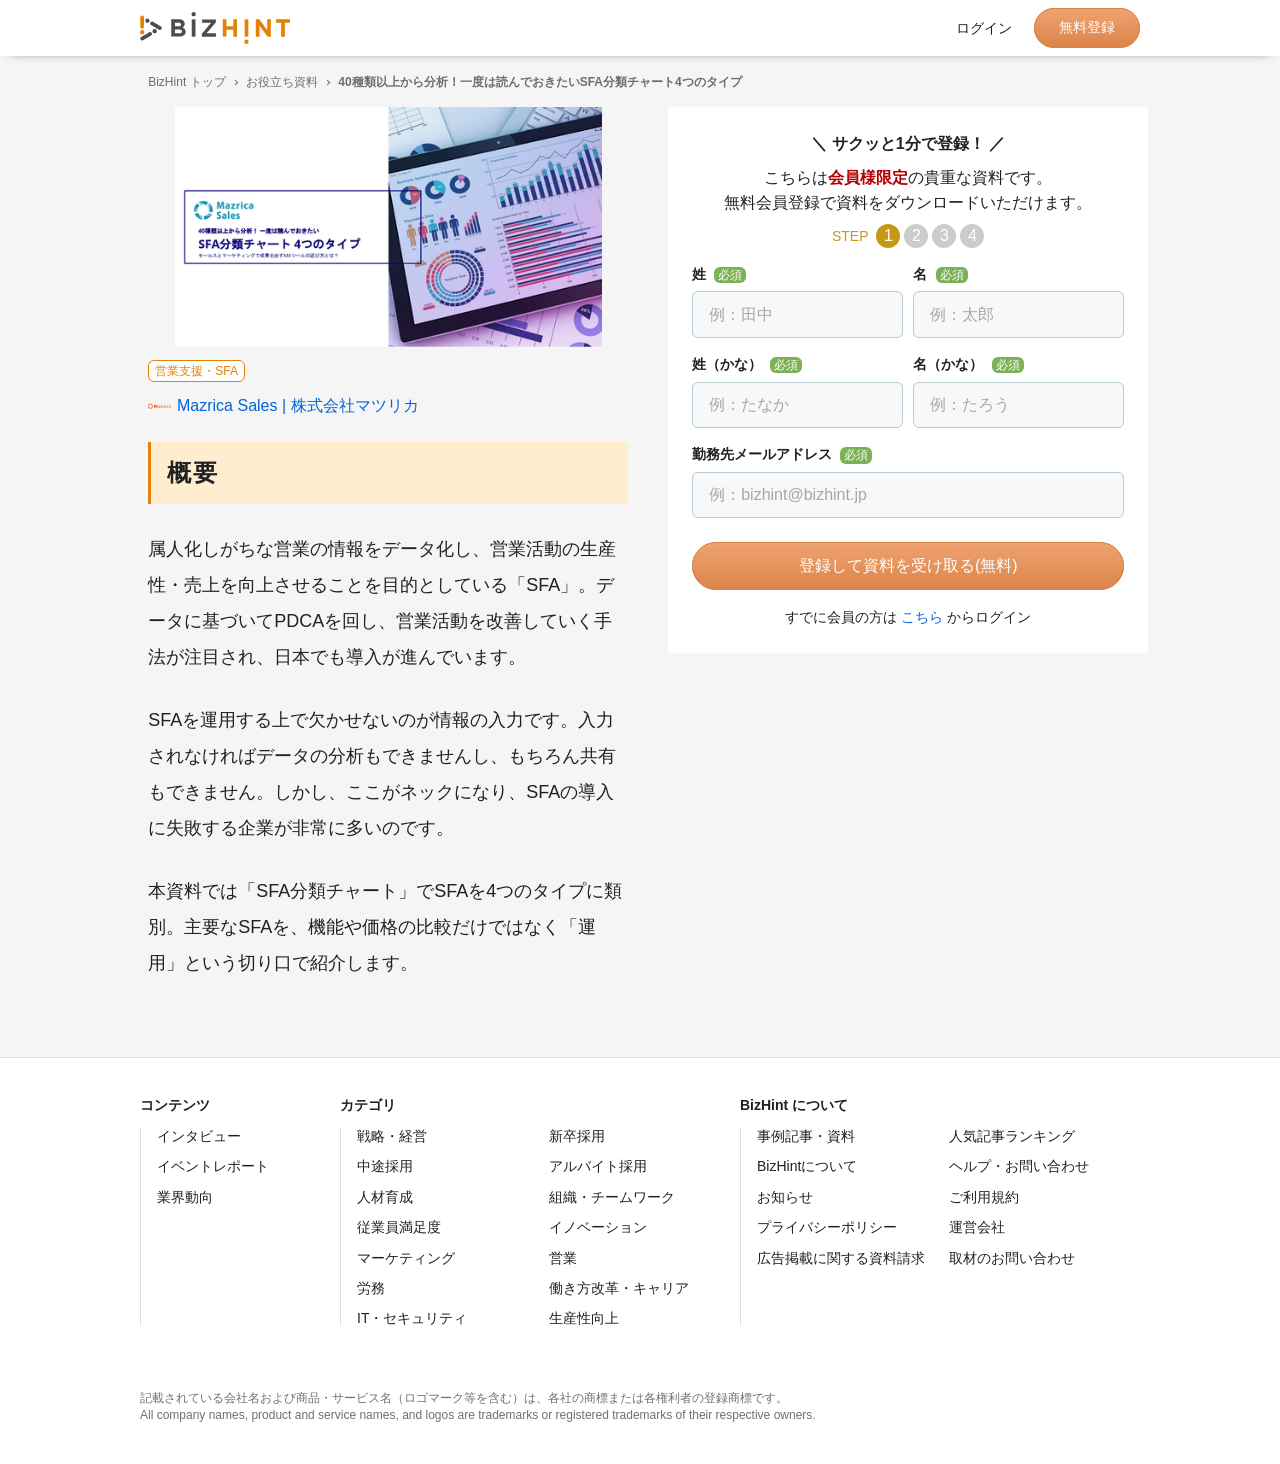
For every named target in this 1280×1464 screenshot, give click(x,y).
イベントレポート (213, 1166)
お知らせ (785, 1197)
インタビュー (199, 1136)
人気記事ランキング (1012, 1136)
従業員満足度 (399, 1227)
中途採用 (385, 1166)
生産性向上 (584, 1318)
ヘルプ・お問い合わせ (1019, 1166)
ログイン (984, 28)
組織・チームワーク (612, 1197)
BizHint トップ (178, 82)
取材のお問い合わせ (1012, 1258)
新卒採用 (577, 1136)
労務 (371, 1288)
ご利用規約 (984, 1197)
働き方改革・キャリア (619, 1288)
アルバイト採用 (598, 1166)
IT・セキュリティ (412, 1318)
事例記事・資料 (806, 1136)
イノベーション (598, 1227)
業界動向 (185, 1197)
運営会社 (977, 1227)
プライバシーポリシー (827, 1227)
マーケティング (406, 1258)
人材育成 (385, 1197)
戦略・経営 (392, 1136)
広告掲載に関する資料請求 (841, 1258)
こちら (914, 617)
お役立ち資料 (274, 82)
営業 (563, 1258)
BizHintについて (807, 1166)
